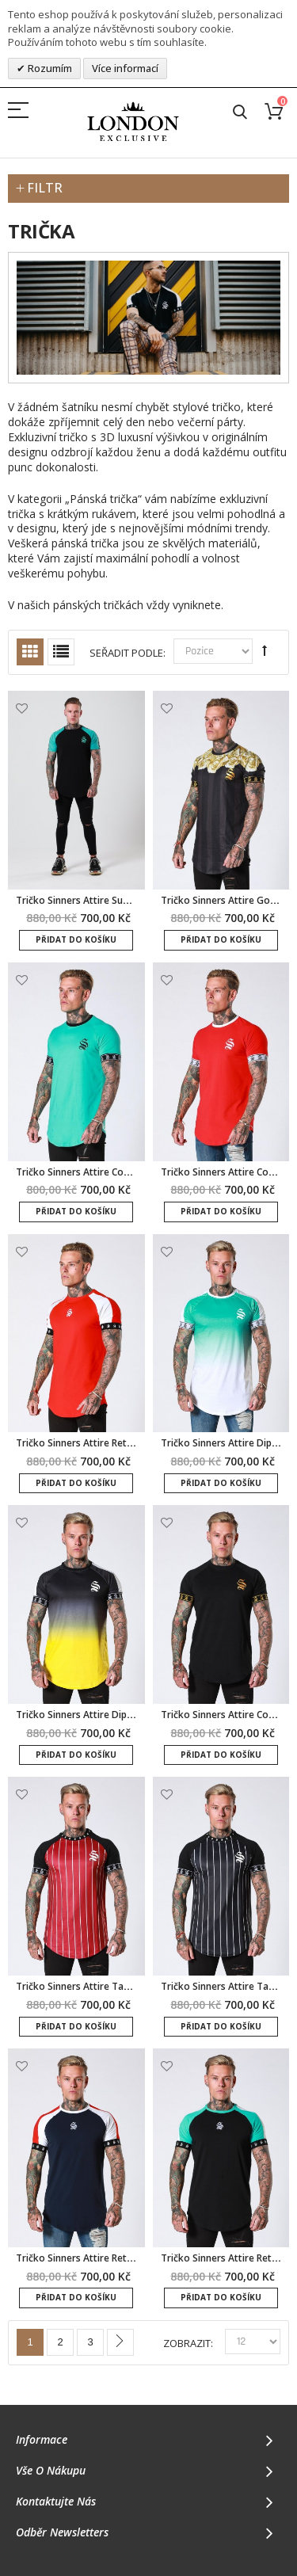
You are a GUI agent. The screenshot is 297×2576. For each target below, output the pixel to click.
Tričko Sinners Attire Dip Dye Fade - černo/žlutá (125, 1714)
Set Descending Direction (264, 650)
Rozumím (48, 68)
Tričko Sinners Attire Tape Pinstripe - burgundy (122, 1986)
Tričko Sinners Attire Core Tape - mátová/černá (124, 1172)
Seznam (61, 651)
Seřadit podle (126, 653)
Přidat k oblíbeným (22, 708)
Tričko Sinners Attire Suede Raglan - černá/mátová (131, 900)
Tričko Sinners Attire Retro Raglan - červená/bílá (126, 1443)
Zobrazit (187, 2343)
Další (120, 2342)
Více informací (125, 68)
